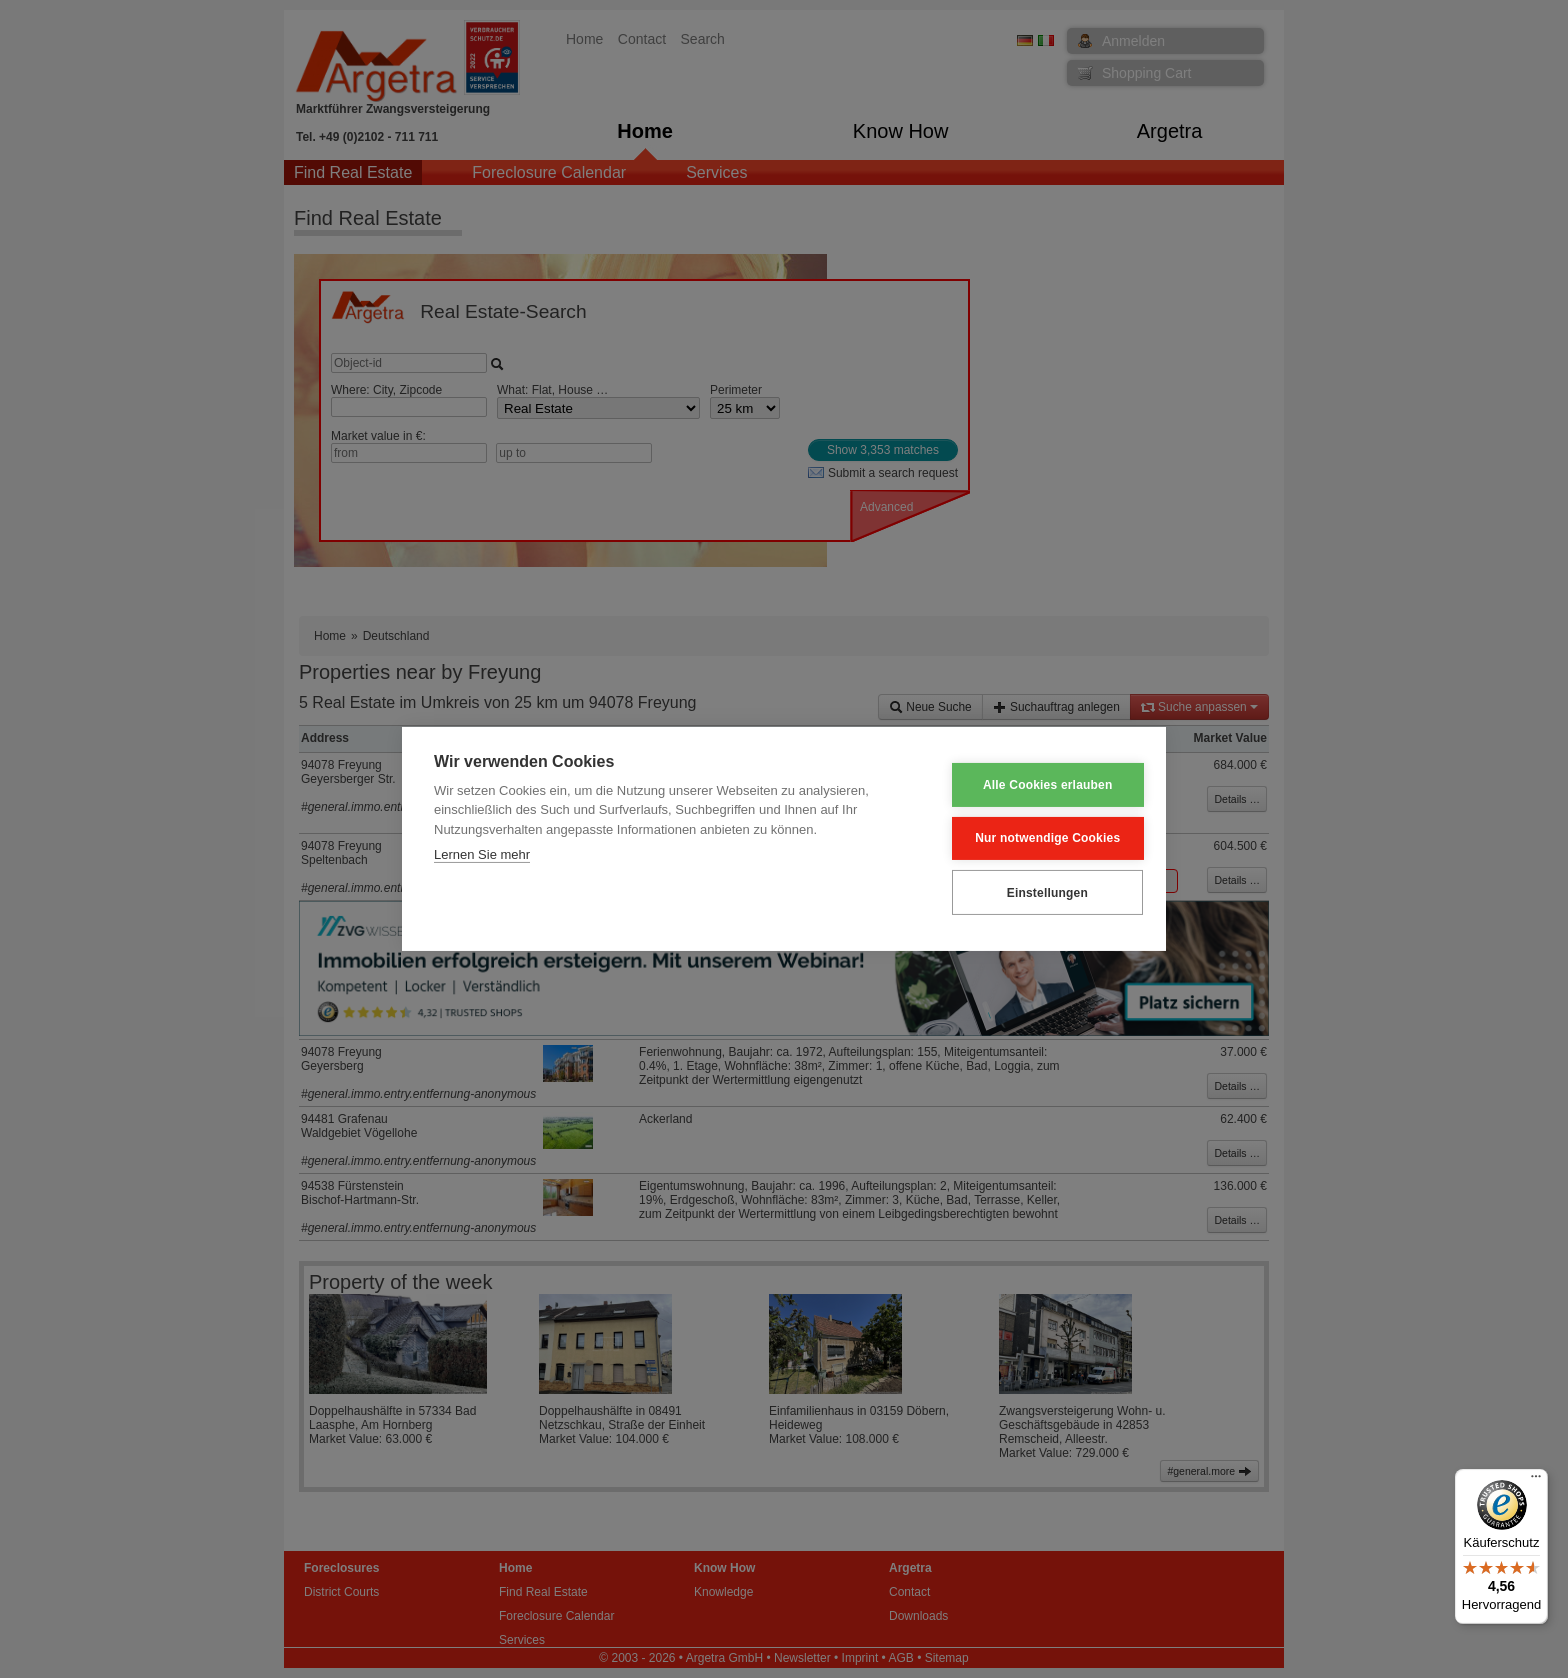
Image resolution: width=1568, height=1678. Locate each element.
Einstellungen (1034, 892)
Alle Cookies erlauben (1036, 785)
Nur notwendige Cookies (1035, 838)
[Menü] (1536, 1481)
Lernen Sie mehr (482, 855)
